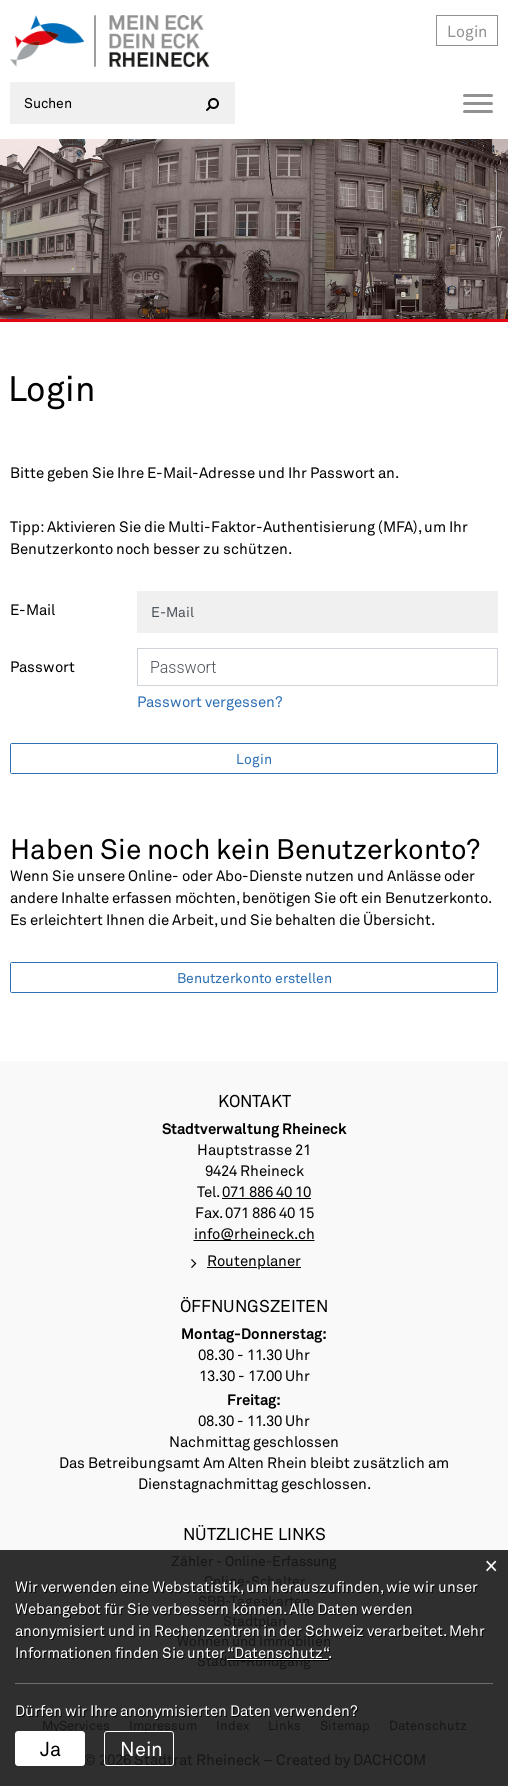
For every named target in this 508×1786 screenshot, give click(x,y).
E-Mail (32, 609)
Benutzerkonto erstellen (254, 977)
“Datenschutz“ (277, 1652)
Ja (50, 1748)
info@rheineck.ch (254, 1233)
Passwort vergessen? (210, 701)
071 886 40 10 (266, 1191)
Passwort (42, 666)
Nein (141, 1748)
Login (467, 30)
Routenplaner (254, 1260)
